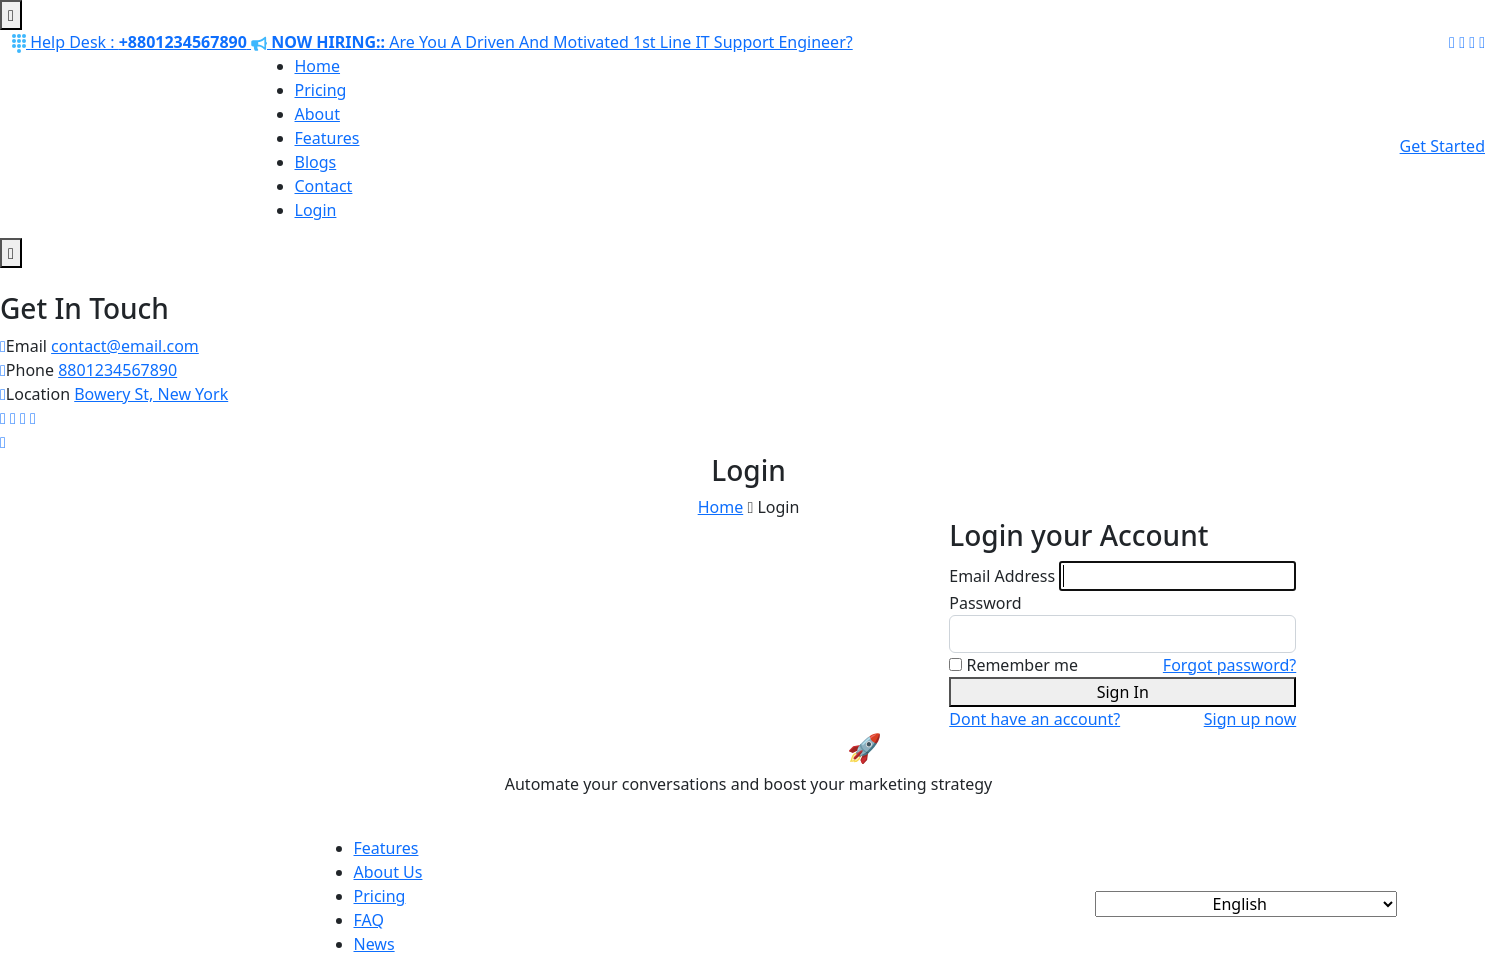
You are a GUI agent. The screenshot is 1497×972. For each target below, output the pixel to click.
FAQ (369, 920)
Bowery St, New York (151, 394)
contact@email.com (125, 346)
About (317, 114)
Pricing (321, 90)
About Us (388, 872)
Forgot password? (1229, 665)
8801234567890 (117, 370)
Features (327, 138)
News (374, 944)
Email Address (1002, 576)
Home (318, 66)
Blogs (316, 162)
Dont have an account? (1034, 719)
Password (985, 603)
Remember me (1022, 665)
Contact (324, 186)
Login (316, 210)
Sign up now (1250, 719)
